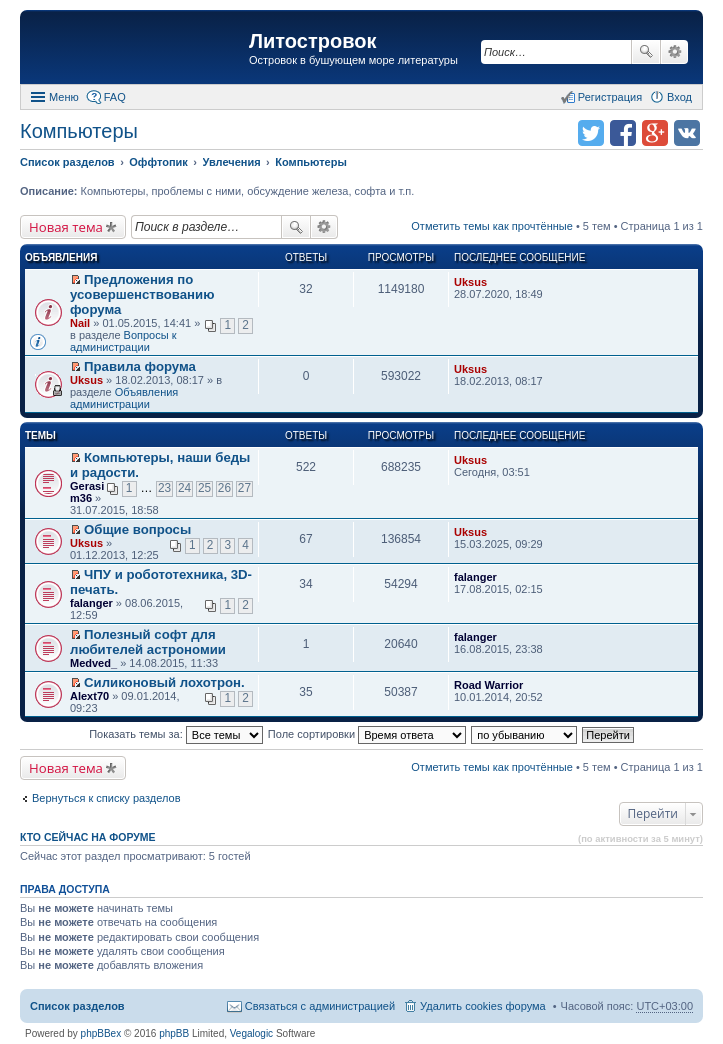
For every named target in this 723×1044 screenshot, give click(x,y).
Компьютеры (79, 131)
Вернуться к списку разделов (106, 798)
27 (244, 488)
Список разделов (77, 1006)
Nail (80, 323)
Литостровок (312, 41)
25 (204, 488)
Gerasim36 (87, 492)
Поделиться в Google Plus (655, 133)
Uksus (470, 282)
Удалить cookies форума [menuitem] (483, 1006)
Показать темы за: (176, 734)
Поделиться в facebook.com (623, 133)
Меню (64, 97)
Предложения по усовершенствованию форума (142, 294)
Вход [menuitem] (679, 97)
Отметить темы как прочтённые (492, 226)
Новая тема (66, 227)
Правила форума (140, 366)
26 (224, 488)
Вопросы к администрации (123, 341)
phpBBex (101, 1033)
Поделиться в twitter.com (591, 133)
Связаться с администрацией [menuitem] (320, 1006)
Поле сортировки (367, 734)
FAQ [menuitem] (115, 97)
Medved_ (93, 663)
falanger (91, 603)
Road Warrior (488, 685)
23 (164, 488)
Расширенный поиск (674, 52)
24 (184, 488)
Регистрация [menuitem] (610, 97)
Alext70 (89, 696)
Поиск (646, 52)
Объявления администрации (124, 398)
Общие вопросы (137, 529)
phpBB (174, 1033)
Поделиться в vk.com (687, 133)
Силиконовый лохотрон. (164, 682)
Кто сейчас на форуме (88, 837)
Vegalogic (251, 1033)
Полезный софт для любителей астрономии (148, 642)
